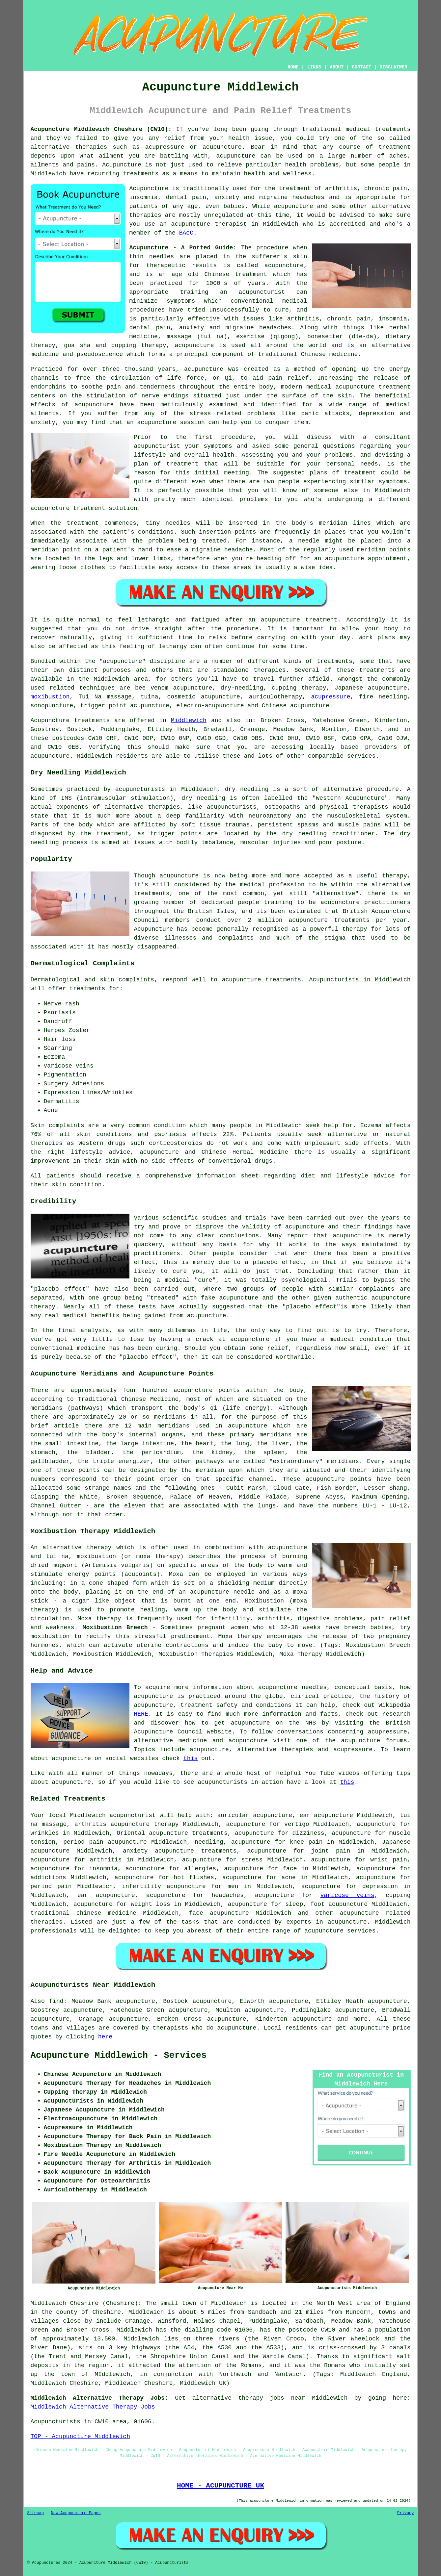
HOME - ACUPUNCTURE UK (220, 2485)
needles (161, 256)
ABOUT (337, 67)
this (190, 1758)
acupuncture (236, 156)
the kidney (212, 1452)
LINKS (314, 67)
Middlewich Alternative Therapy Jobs (93, 2407)
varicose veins (347, 1895)
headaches (227, 1895)
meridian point (56, 549)
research (396, 1714)
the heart (197, 1443)
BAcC (186, 233)
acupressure (330, 697)
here (105, 2036)
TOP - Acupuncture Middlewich (80, 2436)
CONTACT (361, 67)
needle (308, 541)
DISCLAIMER (393, 67)
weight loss (150, 1904)
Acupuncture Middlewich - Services (119, 2055)
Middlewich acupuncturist (113, 1815)
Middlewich (189, 720)
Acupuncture (149, 188)
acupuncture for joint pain (298, 1851)
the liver (273, 1443)
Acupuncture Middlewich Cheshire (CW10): (101, 129)
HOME (293, 67)
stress (251, 1859)
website (219, 1732)
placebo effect (278, 1262)
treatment (394, 147)
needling (209, 1842)
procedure (237, 437)
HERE (141, 1714)
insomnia (103, 1868)
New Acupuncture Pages (76, 2513)
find (56, 2001)
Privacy (405, 2513)
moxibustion (50, 697)
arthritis (106, 1859)
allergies (200, 1868)
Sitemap (35, 2513)
